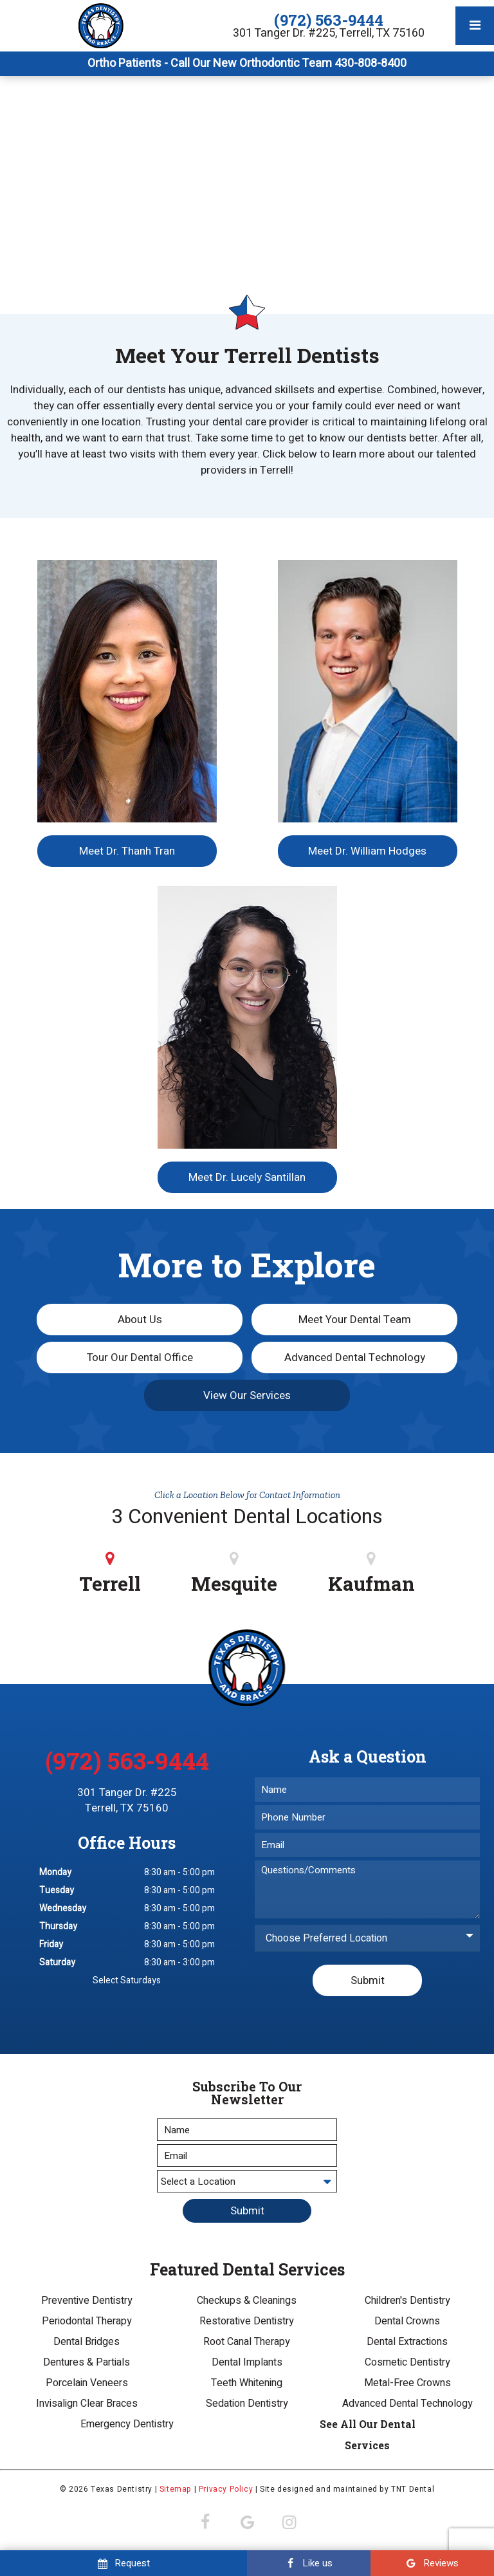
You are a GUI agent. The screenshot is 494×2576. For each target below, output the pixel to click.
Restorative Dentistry (246, 2321)
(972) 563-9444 (328, 20)
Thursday (58, 1926)
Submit (368, 1980)
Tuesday (56, 1890)
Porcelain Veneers (87, 2383)
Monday (55, 1872)
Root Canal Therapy (246, 2341)
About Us (140, 1319)
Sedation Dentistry (247, 2403)
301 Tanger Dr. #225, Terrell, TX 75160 (329, 33)
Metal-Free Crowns (407, 2383)
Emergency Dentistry (127, 2424)
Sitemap (176, 2489)
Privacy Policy (226, 2489)
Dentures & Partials (86, 2362)
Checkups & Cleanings (247, 2300)
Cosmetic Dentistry (407, 2362)
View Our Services (247, 1395)
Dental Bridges (86, 2341)
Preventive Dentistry (87, 2300)
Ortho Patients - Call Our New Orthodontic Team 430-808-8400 (247, 63)
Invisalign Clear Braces (87, 2403)
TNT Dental (412, 2489)
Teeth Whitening (246, 2383)
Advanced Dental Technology (354, 1357)
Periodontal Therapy (87, 2321)
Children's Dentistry (407, 2300)
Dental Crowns (407, 2321)
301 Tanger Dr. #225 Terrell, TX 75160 (127, 1800)
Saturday (57, 1962)
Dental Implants (247, 2362)
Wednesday (62, 1908)
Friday (51, 1944)
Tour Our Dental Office (140, 1357)
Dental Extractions (407, 2341)
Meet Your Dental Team (354, 1319)
